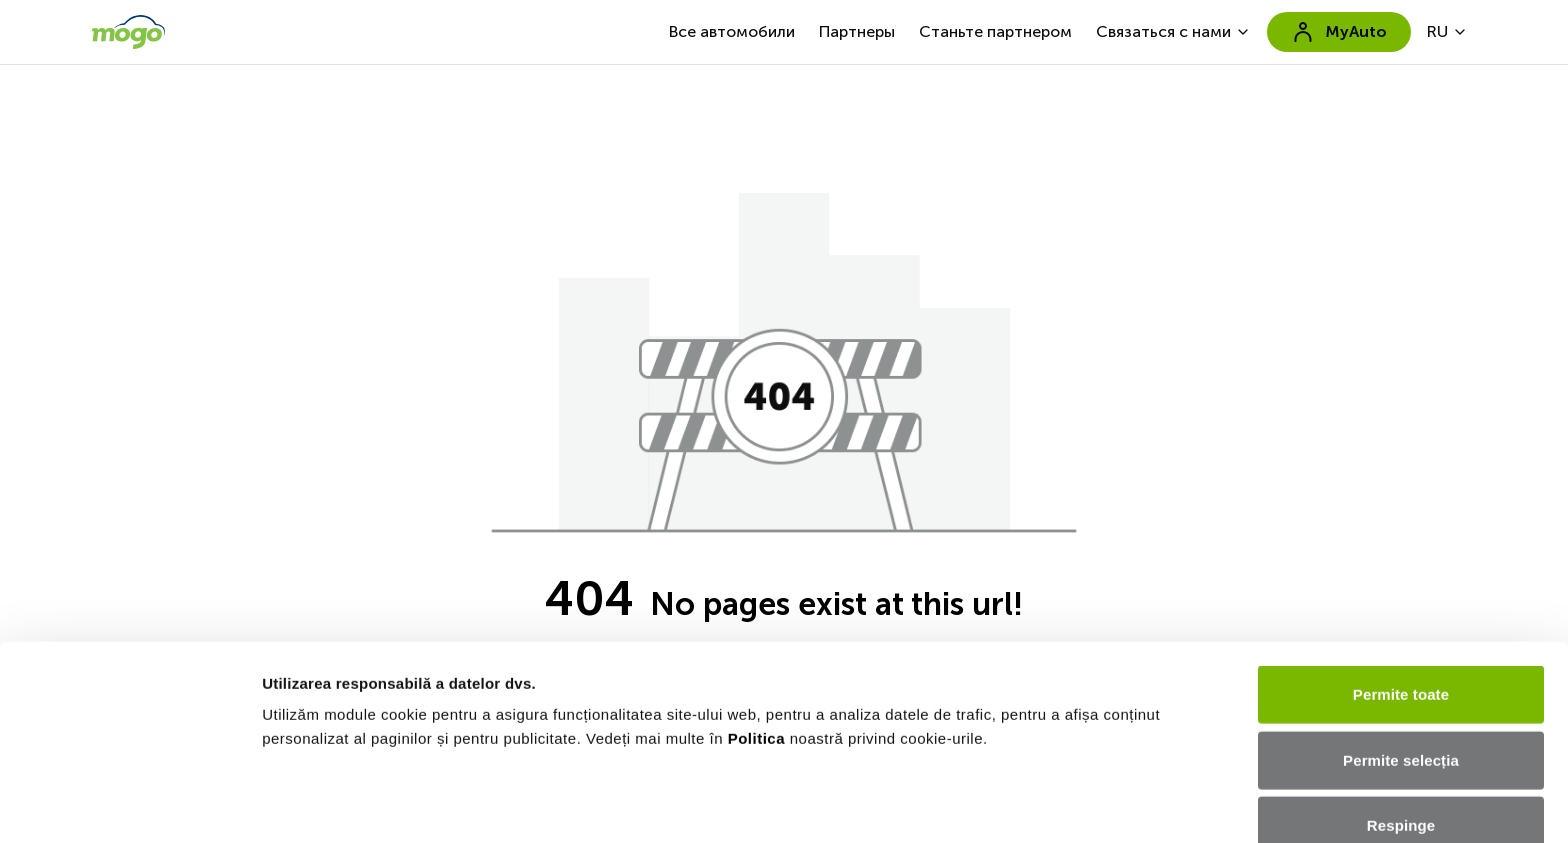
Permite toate (1401, 527)
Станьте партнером (995, 31)
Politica (756, 571)
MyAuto (1339, 32)
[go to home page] (128, 32)
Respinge (1401, 658)
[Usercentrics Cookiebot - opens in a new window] (129, 804)
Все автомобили (732, 31)
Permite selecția (1401, 592)
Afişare (288, 803)
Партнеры (857, 31)
